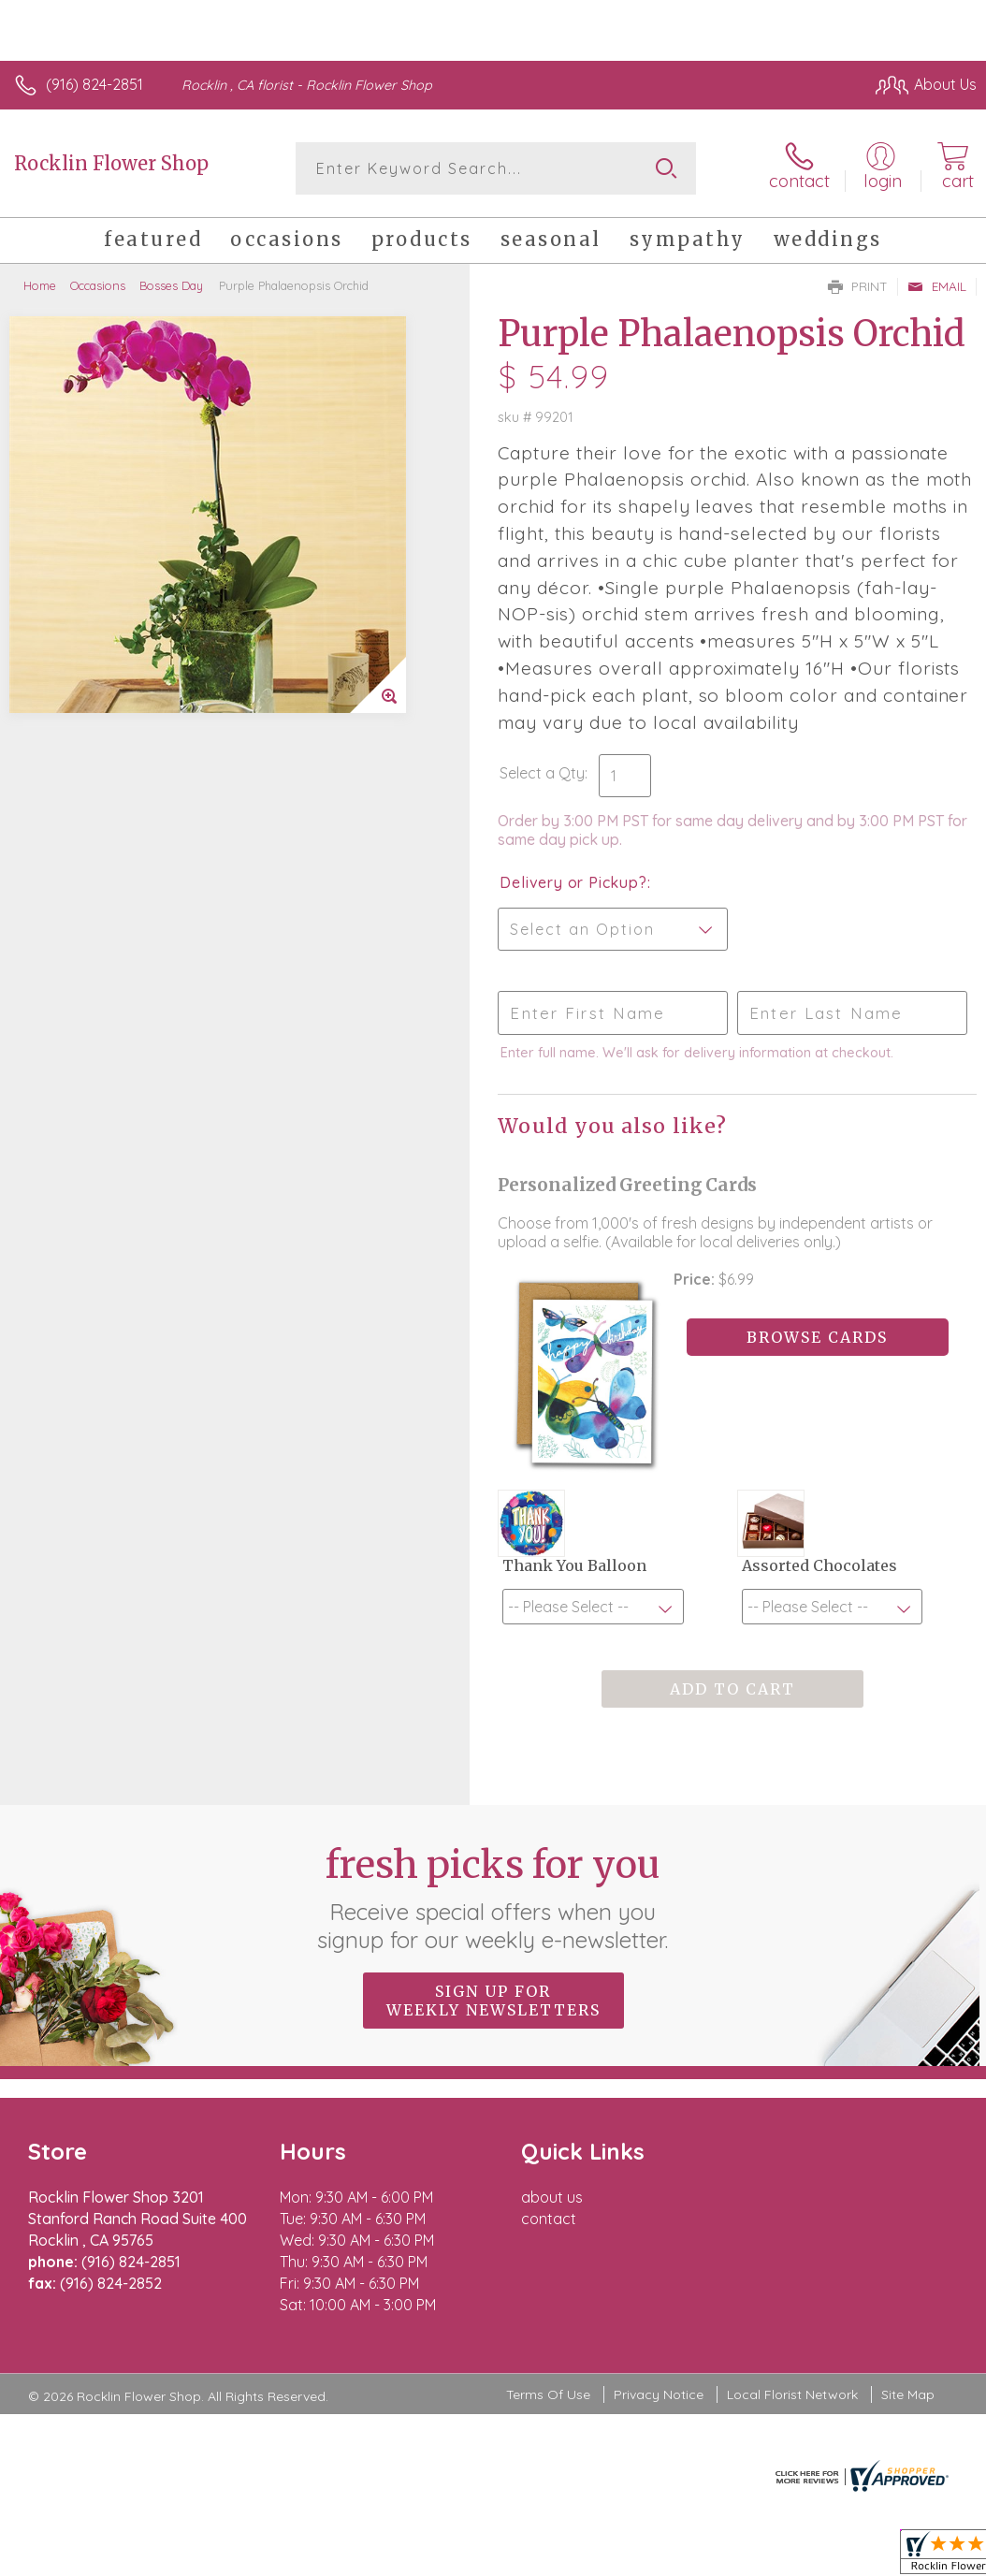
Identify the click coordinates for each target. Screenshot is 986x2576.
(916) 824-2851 (94, 84)
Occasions (97, 285)
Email (936, 286)
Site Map (908, 2394)
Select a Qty (542, 773)
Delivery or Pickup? (573, 882)
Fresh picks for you (493, 1897)
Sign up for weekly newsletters (493, 2000)
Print (858, 286)
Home (39, 285)
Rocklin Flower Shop (111, 163)
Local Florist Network (792, 2394)
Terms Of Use (548, 2394)
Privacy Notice (658, 2394)
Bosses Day (171, 285)
